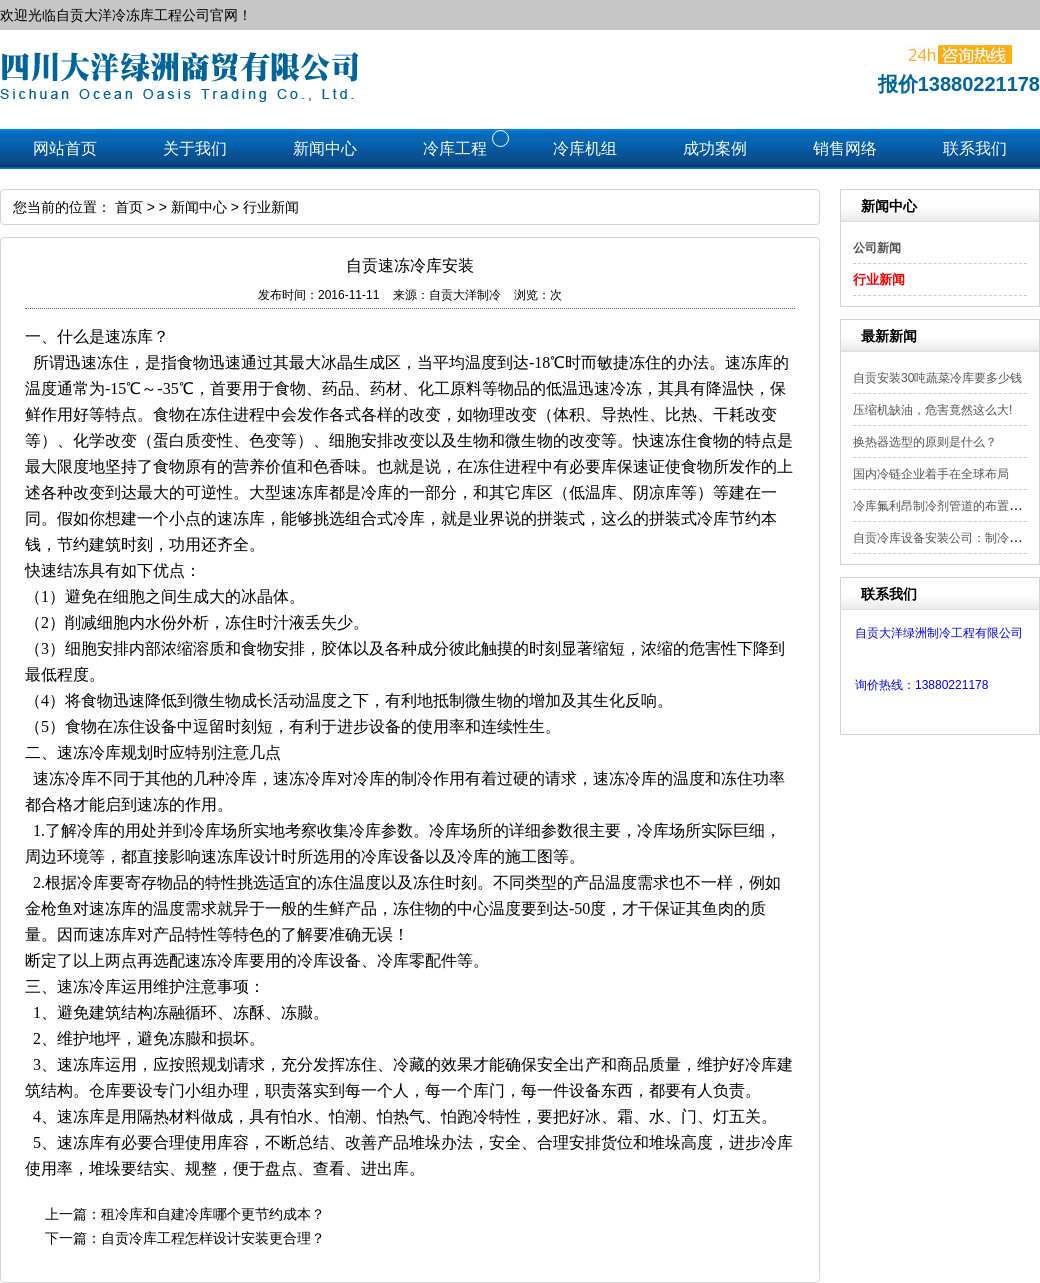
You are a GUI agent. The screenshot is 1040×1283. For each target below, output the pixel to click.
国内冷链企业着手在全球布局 (931, 474)
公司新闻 (877, 248)
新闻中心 (199, 207)
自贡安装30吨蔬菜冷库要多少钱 (937, 378)
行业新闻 (879, 279)
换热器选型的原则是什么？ (925, 442)
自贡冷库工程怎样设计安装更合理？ (213, 1238)
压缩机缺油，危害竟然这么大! (932, 410)
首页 (129, 207)
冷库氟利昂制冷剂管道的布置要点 (943, 506)
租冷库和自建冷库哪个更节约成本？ (213, 1214)
